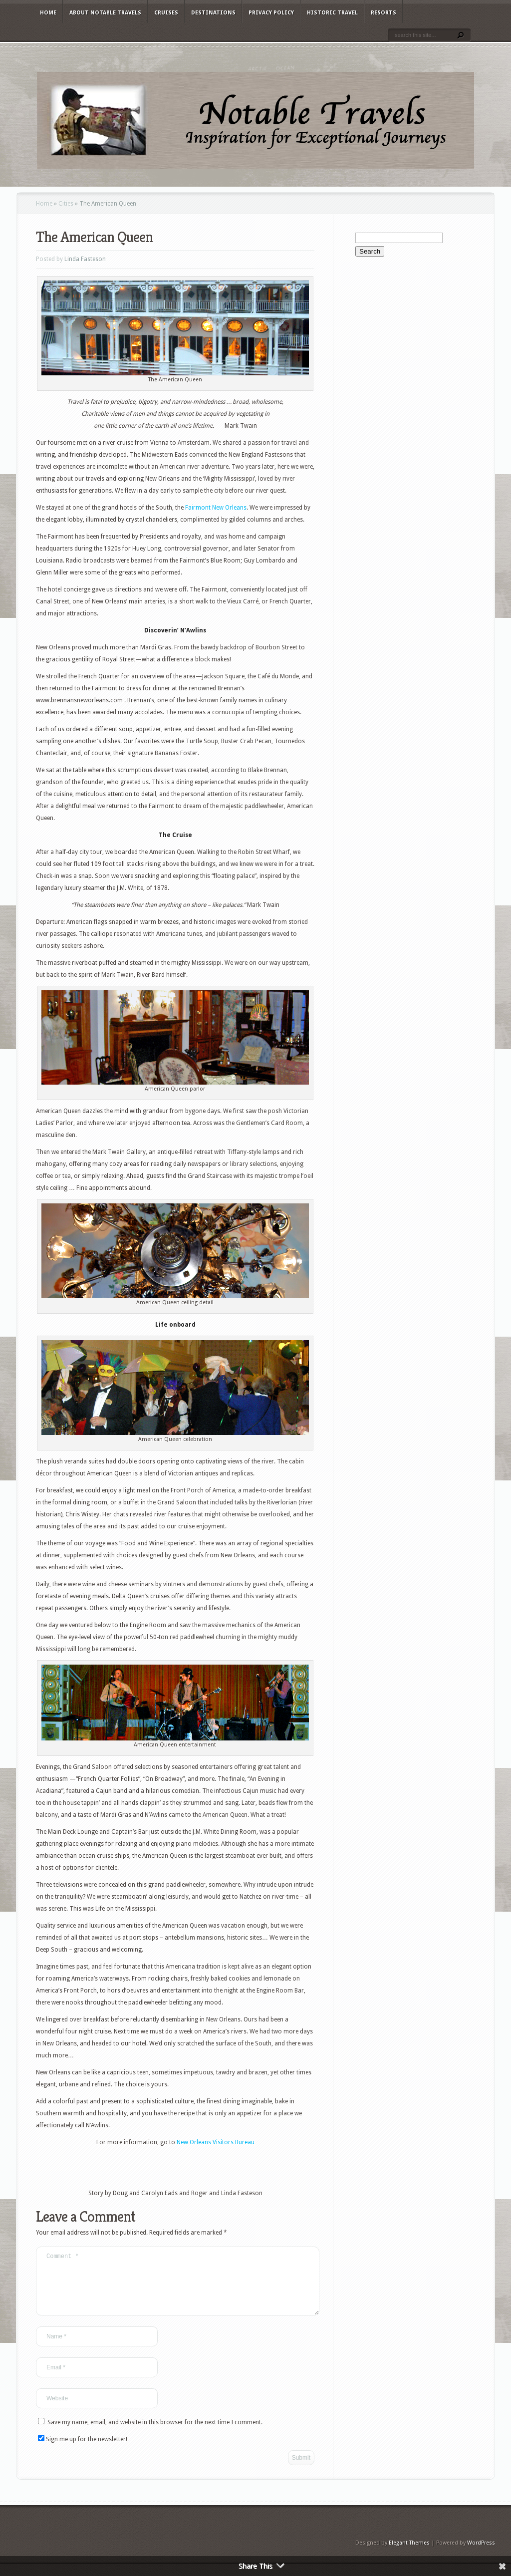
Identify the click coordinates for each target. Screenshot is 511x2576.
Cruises (166, 12)
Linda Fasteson (85, 259)
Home (48, 12)
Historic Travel (332, 12)
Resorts (383, 12)
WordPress (481, 2555)
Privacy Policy (271, 12)
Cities (65, 203)
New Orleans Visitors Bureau (216, 2142)
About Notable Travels (105, 12)
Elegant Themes (409, 2555)
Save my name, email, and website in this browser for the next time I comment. (154, 2434)
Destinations (213, 12)
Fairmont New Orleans (216, 507)
